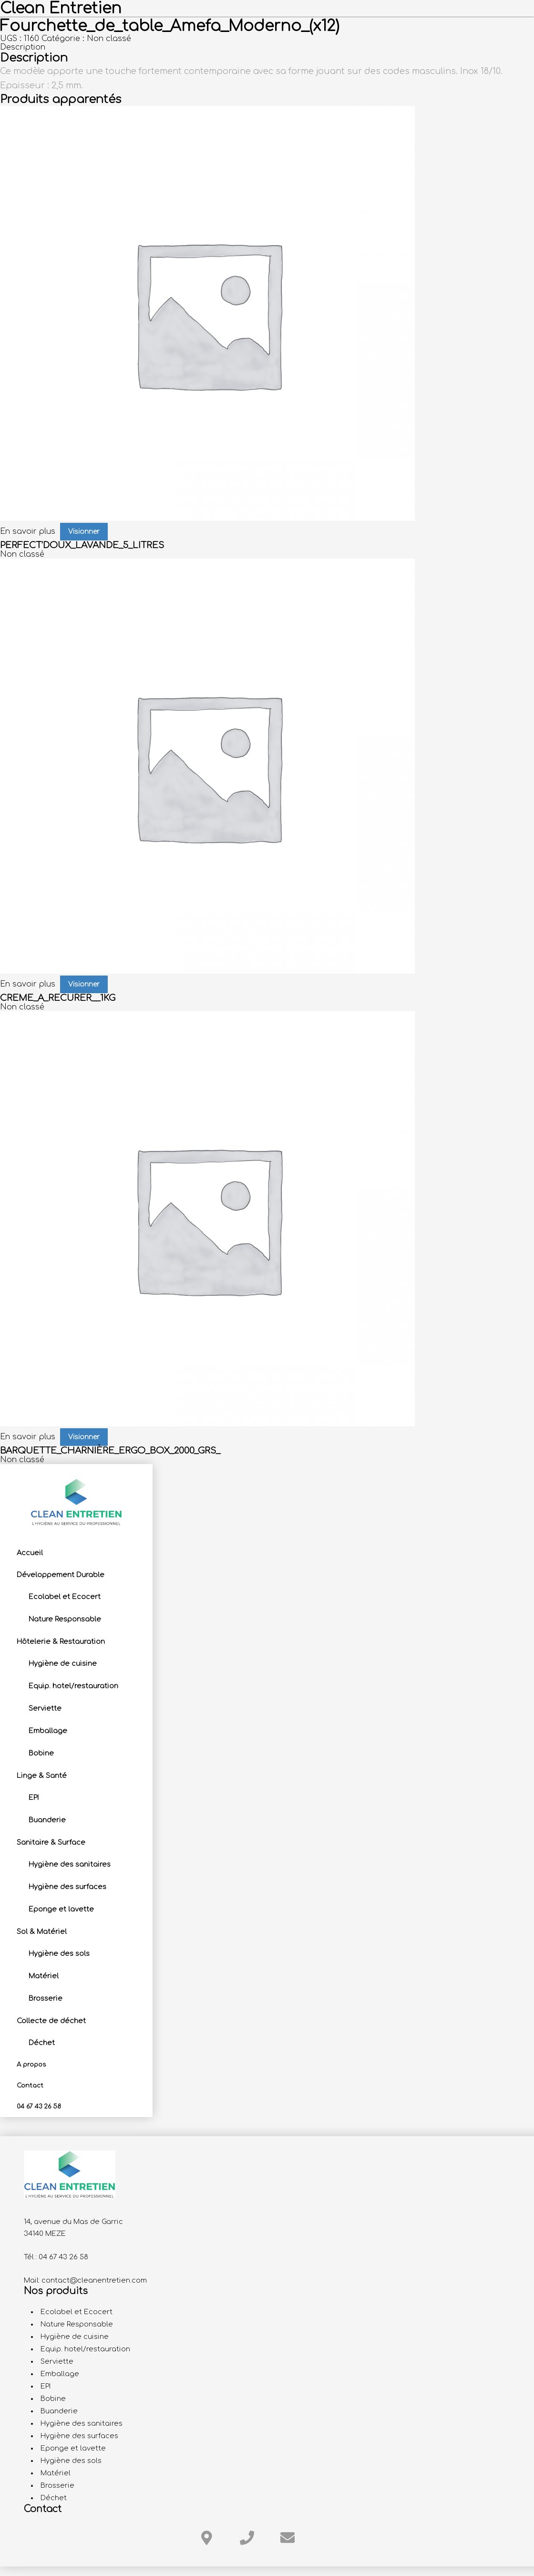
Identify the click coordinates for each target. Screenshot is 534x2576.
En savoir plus (27, 531)
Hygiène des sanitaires (70, 1864)
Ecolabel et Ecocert (65, 1596)
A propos (31, 2064)
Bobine (41, 1753)
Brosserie (45, 1998)
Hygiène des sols (59, 1953)
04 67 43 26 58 (39, 2106)
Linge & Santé (42, 1775)
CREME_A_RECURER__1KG (57, 998)
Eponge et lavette (61, 1909)
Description (22, 47)
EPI (34, 1797)
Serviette (45, 1708)
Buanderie (47, 1820)
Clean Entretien (61, 8)
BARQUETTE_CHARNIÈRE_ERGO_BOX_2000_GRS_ (110, 1450)
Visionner (84, 531)
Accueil (30, 1553)
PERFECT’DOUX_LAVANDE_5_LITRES (82, 545)
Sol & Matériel (42, 1931)
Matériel (44, 1976)
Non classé (109, 38)
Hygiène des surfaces (67, 1886)
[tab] (267, 47)
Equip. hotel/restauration (73, 1686)
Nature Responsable (65, 1619)
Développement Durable (60, 1575)
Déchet (42, 2042)
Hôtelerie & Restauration (61, 1641)
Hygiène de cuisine (63, 1663)
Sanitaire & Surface (51, 1842)
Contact (30, 2085)
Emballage (48, 1731)
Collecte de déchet (51, 2021)
